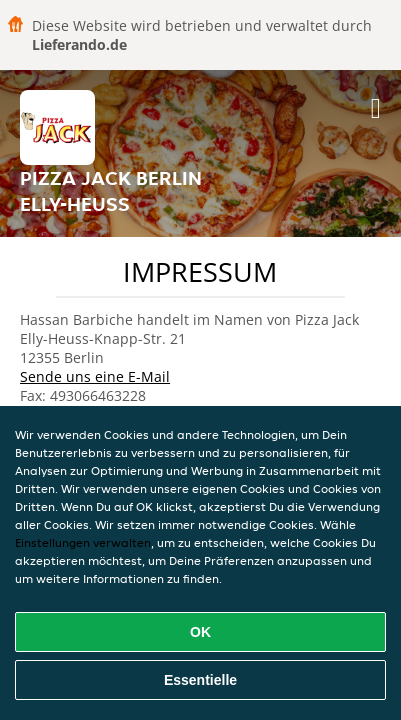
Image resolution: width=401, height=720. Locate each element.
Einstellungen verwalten (83, 542)
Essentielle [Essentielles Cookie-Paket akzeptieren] (200, 680)
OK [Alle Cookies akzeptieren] (200, 632)
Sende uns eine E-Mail (95, 376)
